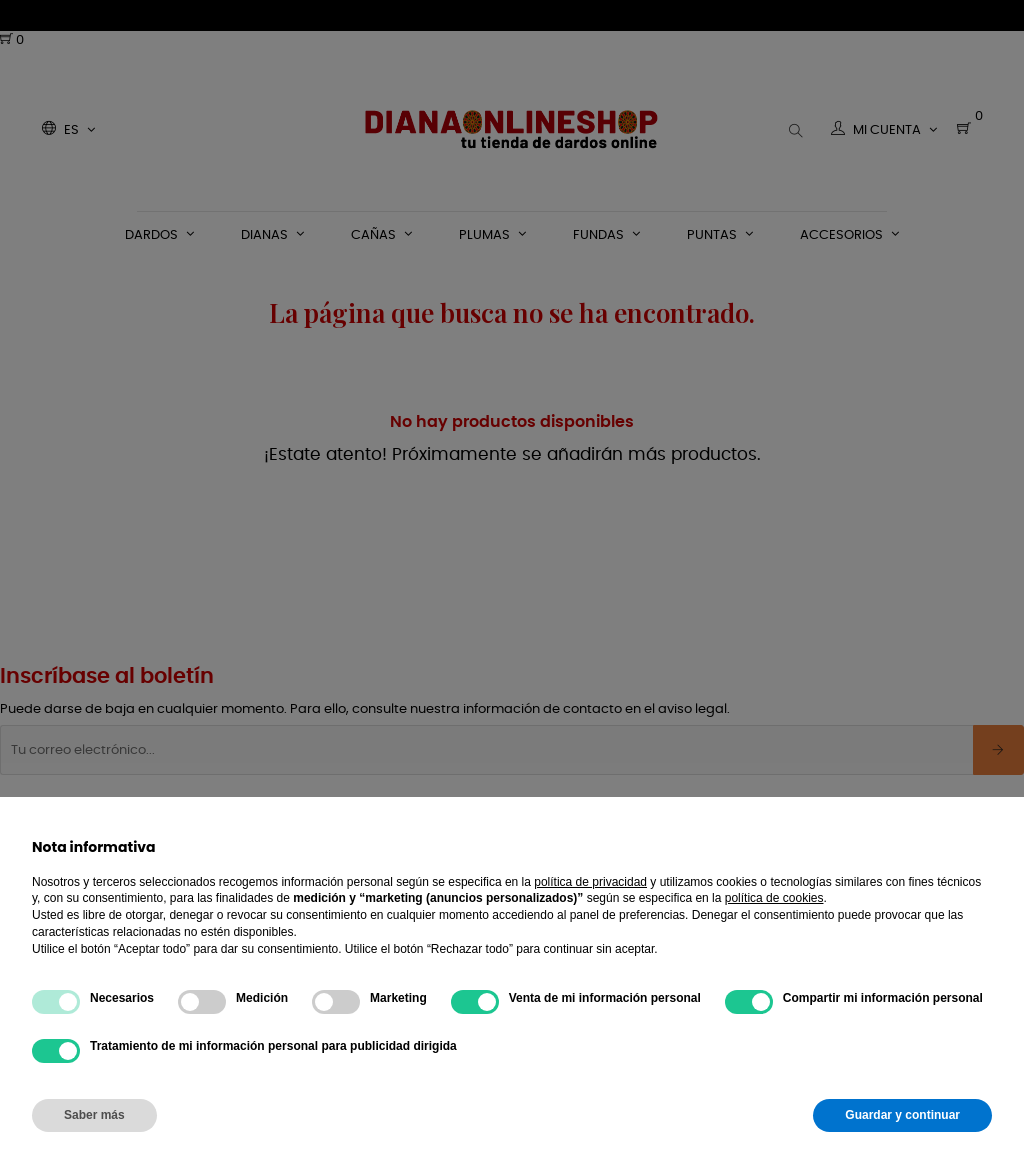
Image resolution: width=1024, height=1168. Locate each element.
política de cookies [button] (774, 898)
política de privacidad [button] (590, 882)
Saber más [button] (94, 1115)
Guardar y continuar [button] (902, 1115)
